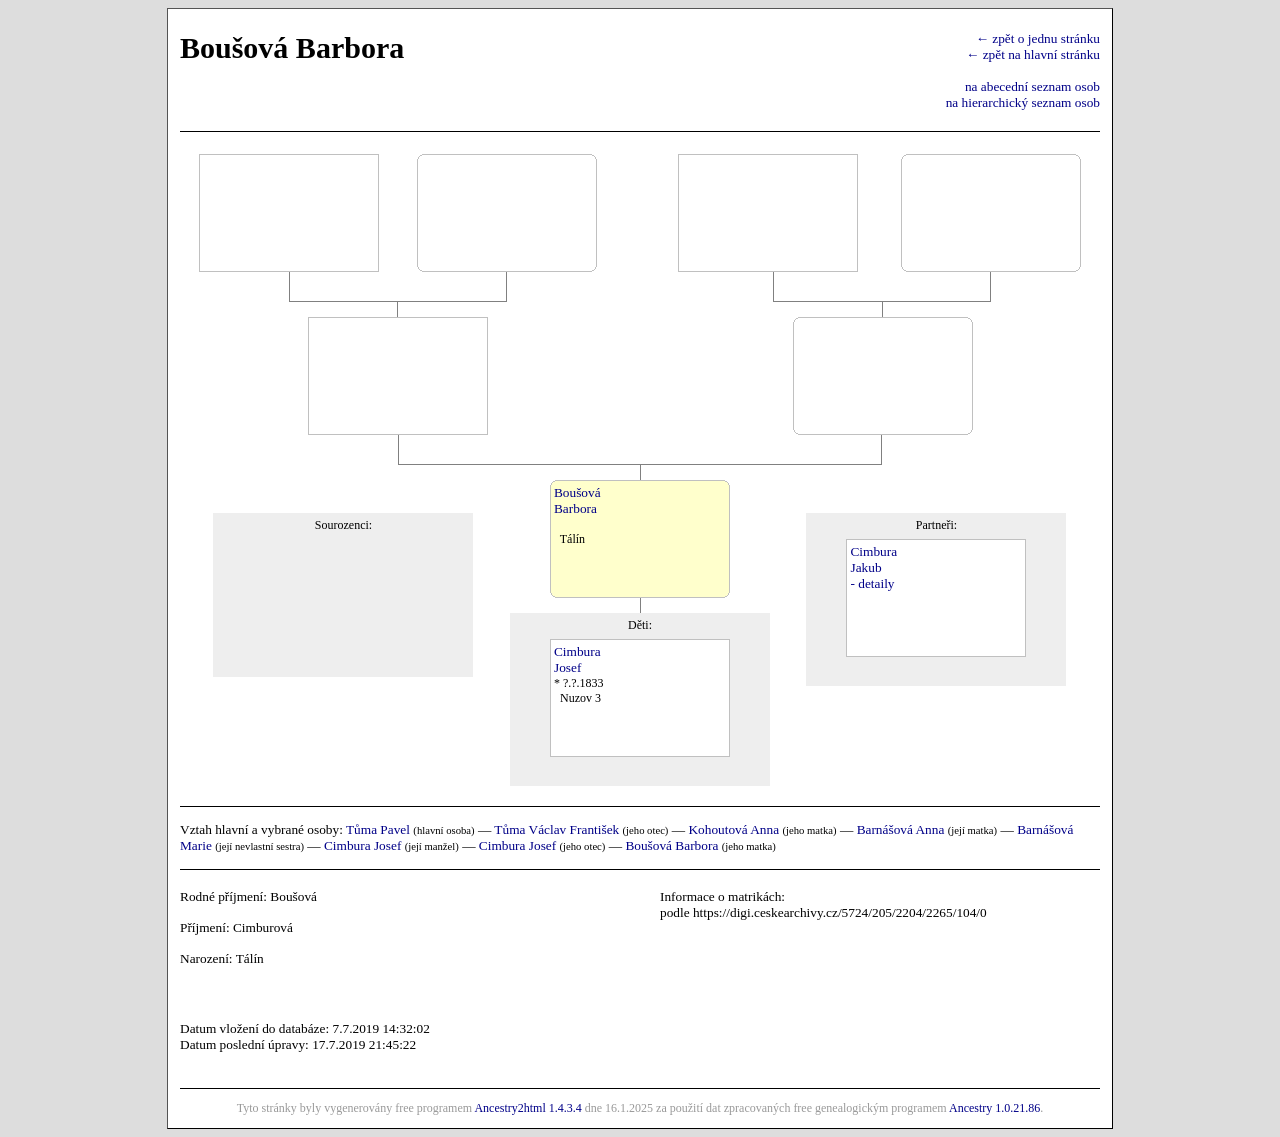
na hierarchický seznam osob (1023, 102)
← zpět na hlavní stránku (1033, 54)
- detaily (872, 583)
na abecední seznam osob (1032, 86)
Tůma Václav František (556, 829)
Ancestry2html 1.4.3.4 (527, 1108)
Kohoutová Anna (733, 829)
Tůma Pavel (378, 829)
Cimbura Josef (362, 845)
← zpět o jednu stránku (1038, 38)
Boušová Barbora (671, 845)
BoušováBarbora (577, 500)
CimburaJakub (873, 559)
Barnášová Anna (901, 829)
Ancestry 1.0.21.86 (994, 1108)
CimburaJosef (577, 659)
